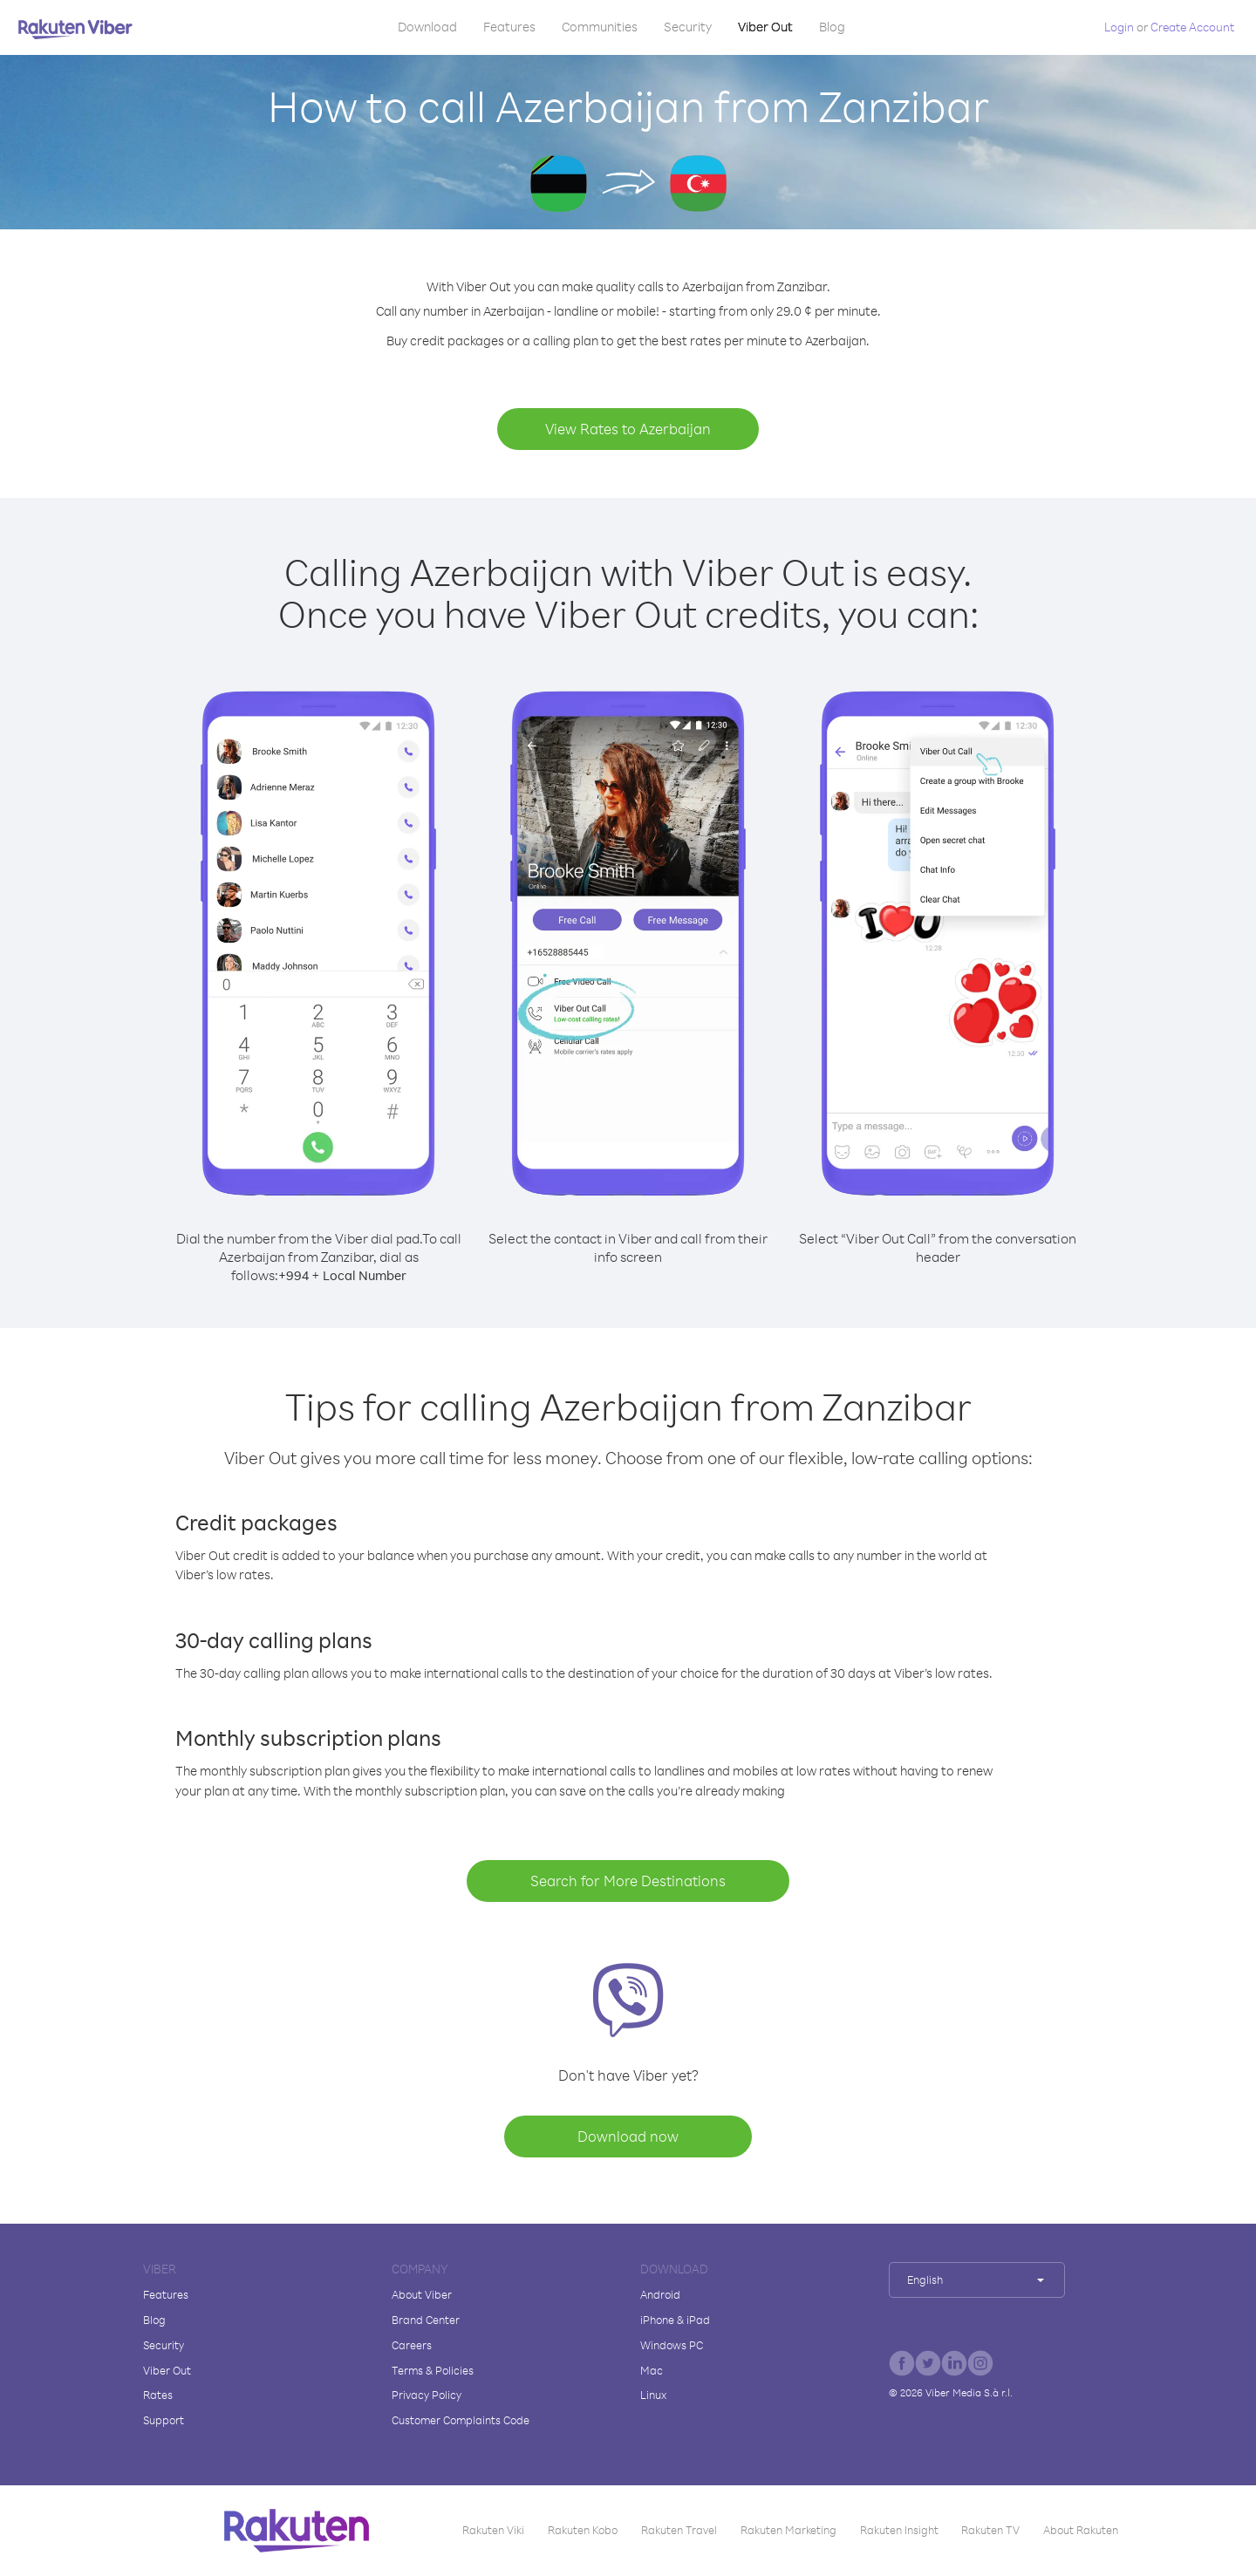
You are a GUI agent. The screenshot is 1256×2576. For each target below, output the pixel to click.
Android (660, 2294)
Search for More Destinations (628, 1880)
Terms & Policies (433, 2370)
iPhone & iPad (675, 2320)
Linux (653, 2395)
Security (688, 26)
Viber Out (765, 26)
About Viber (422, 2294)
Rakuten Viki (493, 2530)
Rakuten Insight (899, 2530)
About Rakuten (1080, 2530)
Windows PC (671, 2345)
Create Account (1192, 26)
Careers (412, 2345)
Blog (832, 26)
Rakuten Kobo (583, 2530)
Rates (158, 2395)
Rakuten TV (990, 2530)
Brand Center (426, 2320)
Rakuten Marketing (788, 2530)
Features (509, 26)
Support (163, 2420)
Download (427, 26)
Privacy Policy (426, 2395)
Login (1119, 26)
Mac (651, 2370)
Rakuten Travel (679, 2530)
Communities (600, 26)
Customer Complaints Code (460, 2420)
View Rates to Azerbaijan (628, 428)
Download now (628, 2136)
